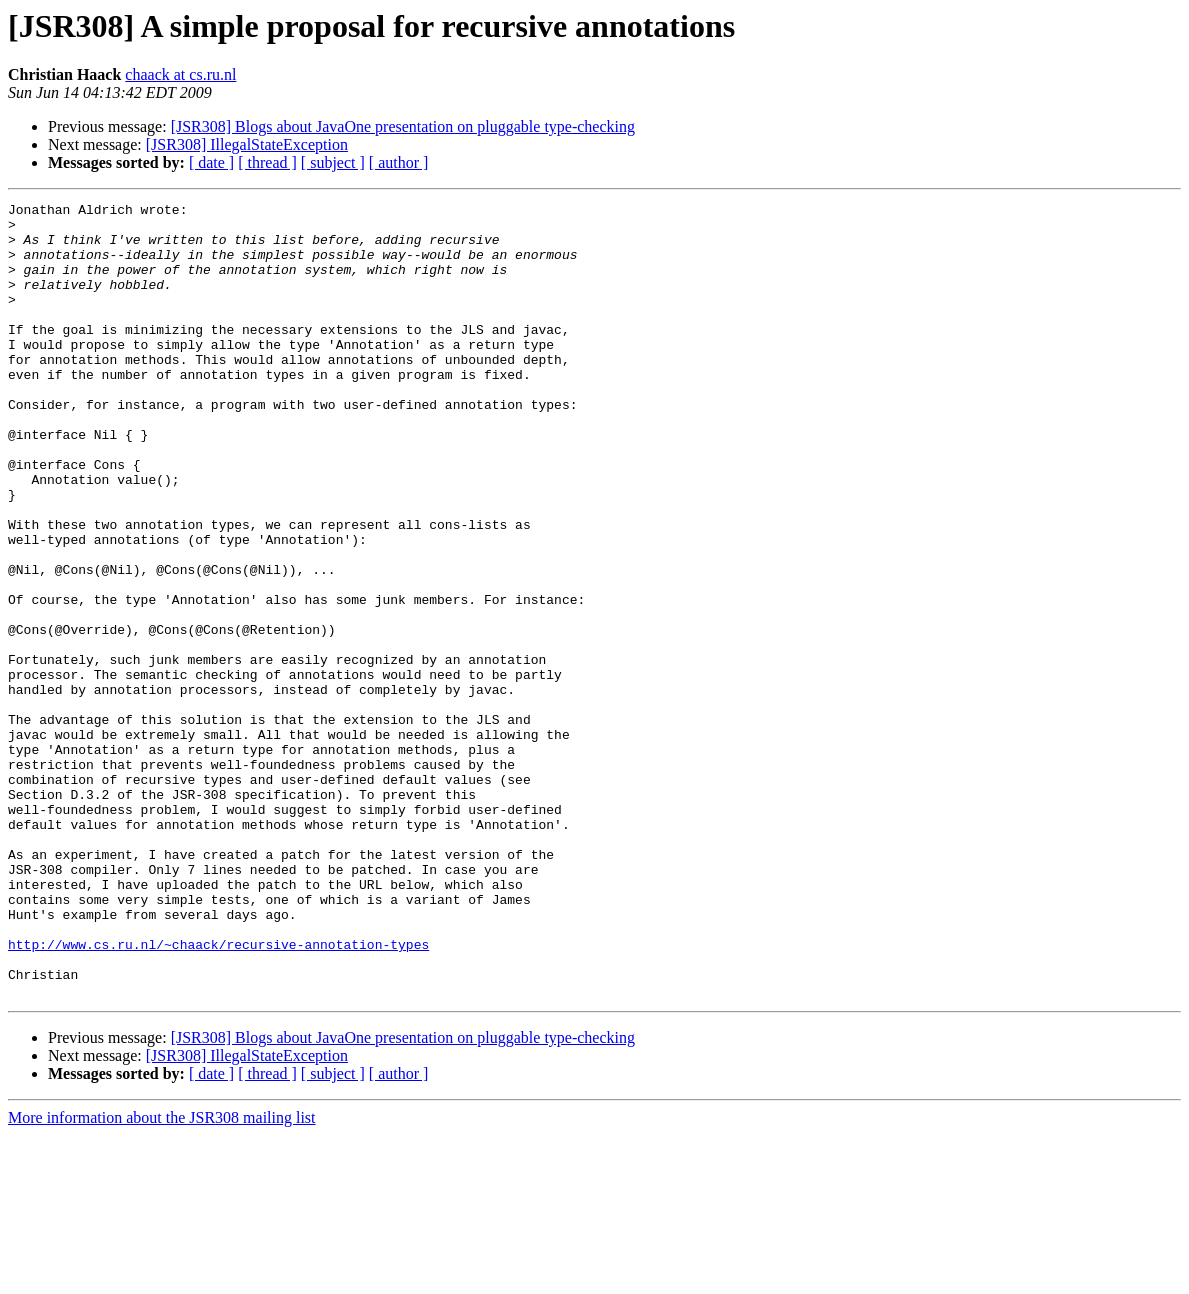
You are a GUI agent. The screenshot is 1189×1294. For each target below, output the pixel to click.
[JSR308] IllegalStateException (247, 144)
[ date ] (211, 162)
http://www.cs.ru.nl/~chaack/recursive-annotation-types (218, 1094)
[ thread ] (267, 162)
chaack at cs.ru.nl (180, 74)
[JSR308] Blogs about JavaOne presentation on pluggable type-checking (403, 126)
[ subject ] (333, 162)
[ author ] (399, 162)
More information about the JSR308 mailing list (162, 1276)
